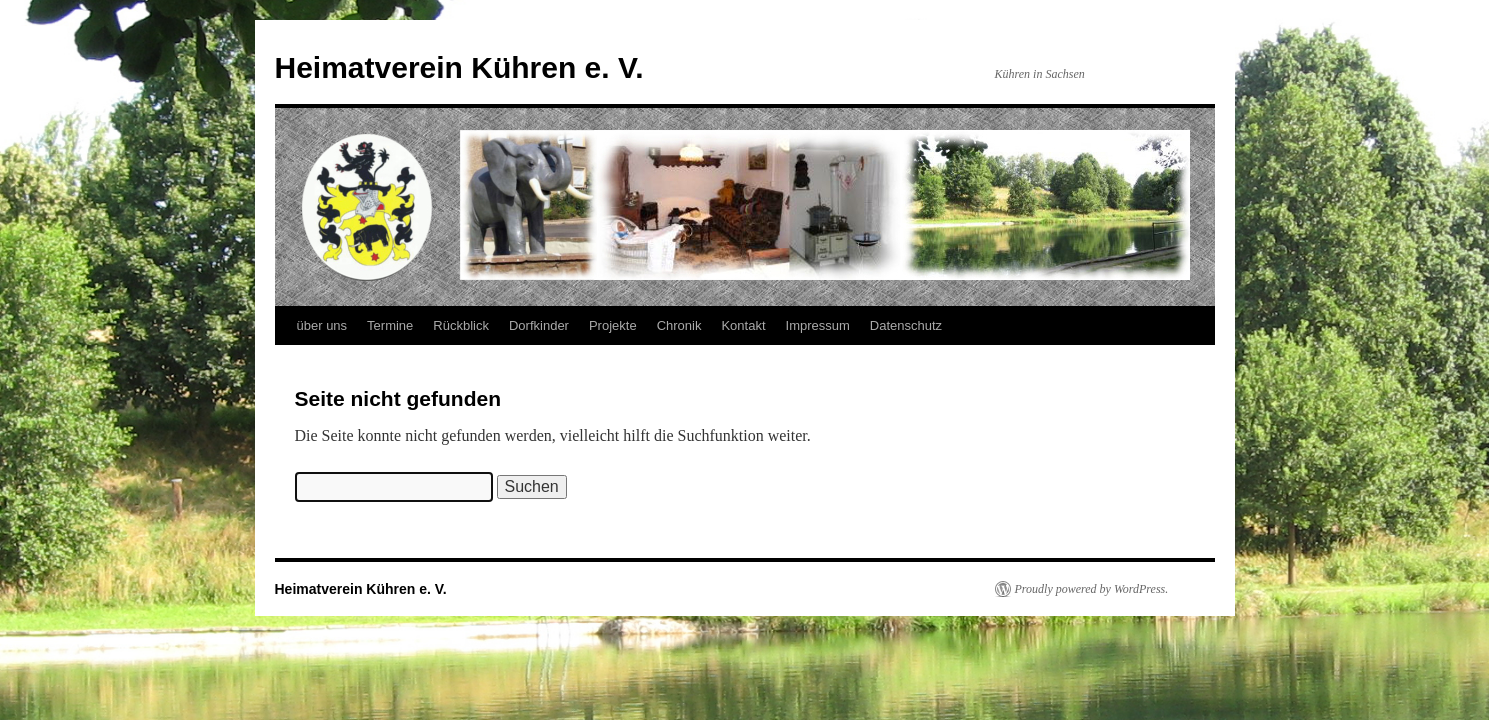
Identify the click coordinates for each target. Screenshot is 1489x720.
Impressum (818, 325)
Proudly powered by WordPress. (1092, 589)
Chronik (679, 325)
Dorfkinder (539, 325)
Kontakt (743, 325)
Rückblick (461, 325)
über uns (322, 325)
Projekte (613, 325)
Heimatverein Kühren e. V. (459, 67)
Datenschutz (906, 325)
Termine (390, 325)
